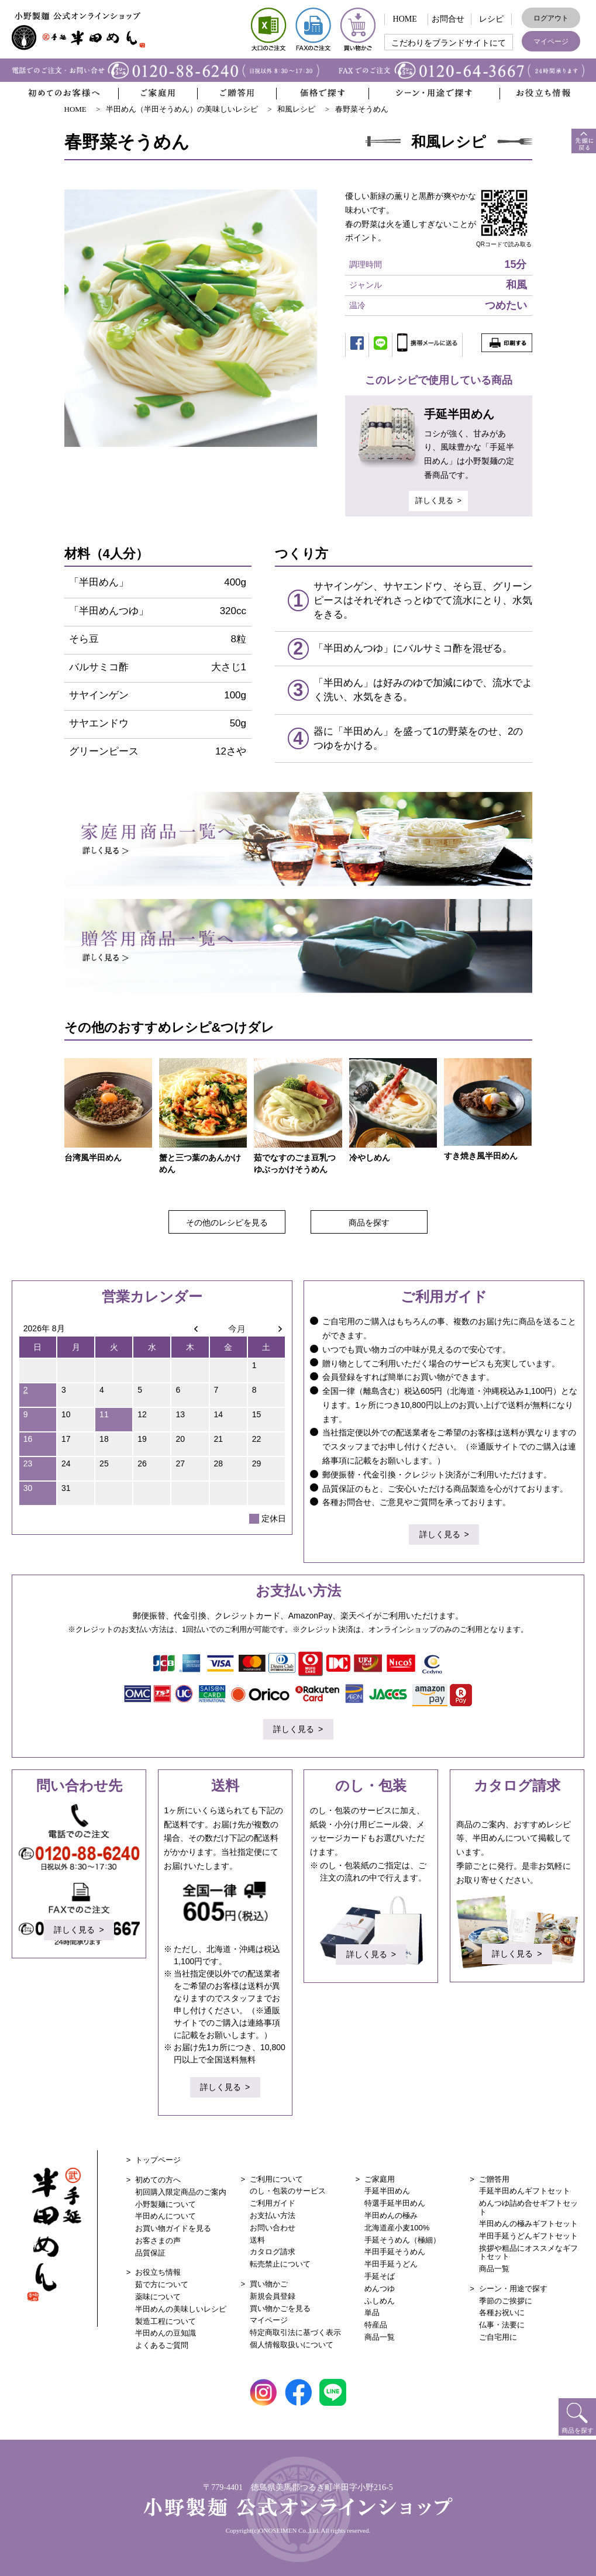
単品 (372, 2309)
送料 (257, 2237)
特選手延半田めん (394, 2200)
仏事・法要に (502, 2321)
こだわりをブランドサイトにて (448, 43)
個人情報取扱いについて (291, 2341)
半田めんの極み (391, 2212)
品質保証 (150, 2250)
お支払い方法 (272, 2212)
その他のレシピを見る (227, 1219)
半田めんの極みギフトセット (528, 2220)
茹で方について (161, 2281)
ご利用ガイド (272, 2200)
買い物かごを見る (280, 2305)
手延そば (379, 2273)
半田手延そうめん (394, 2248)
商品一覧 (379, 2334)
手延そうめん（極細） (402, 2237)
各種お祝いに (502, 2309)
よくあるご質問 (161, 2342)
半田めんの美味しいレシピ (180, 2306)
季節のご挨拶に (505, 2297)
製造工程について (165, 2318)
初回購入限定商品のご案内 (180, 2189)
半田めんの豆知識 (165, 2330)
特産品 (375, 2321)
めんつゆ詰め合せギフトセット (528, 2204)
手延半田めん (387, 2188)
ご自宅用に (498, 2334)
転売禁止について (280, 2261)
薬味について (158, 2293)
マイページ (551, 41)
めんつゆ (379, 2285)
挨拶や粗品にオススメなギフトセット (528, 2249)
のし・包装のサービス (288, 2188)
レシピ (491, 19)
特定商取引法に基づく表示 (295, 2329)
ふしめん (379, 2297)
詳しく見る (434, 499)
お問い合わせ (272, 2224)
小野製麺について (165, 2201)
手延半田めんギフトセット (524, 2188)
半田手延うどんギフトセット (528, 2233)
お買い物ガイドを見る (173, 2225)
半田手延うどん (391, 2261)
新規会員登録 (272, 2293)
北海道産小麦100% (396, 2224)
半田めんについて (165, 2213)
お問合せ (448, 19)
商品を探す (369, 1219)
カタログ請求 (272, 2248)
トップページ (158, 2157)
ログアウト (551, 18)
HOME (405, 19)
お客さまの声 (158, 2237)
